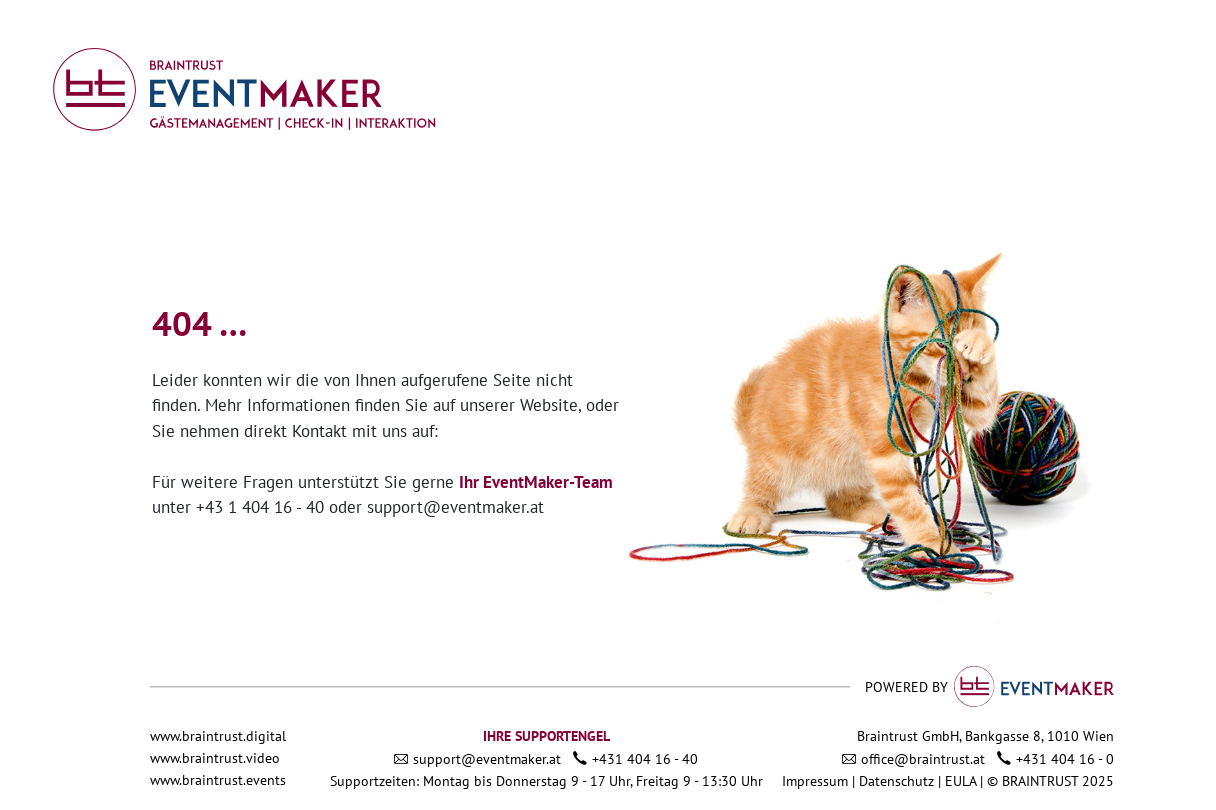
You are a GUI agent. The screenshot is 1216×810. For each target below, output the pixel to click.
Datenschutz (896, 781)
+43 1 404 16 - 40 (260, 507)
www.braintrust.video (215, 758)
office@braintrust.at (923, 759)
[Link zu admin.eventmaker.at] (244, 88)
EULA (962, 781)
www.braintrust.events (218, 780)
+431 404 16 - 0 (1065, 759)
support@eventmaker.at (455, 507)
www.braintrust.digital (218, 736)
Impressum (815, 781)
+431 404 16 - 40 (645, 759)
